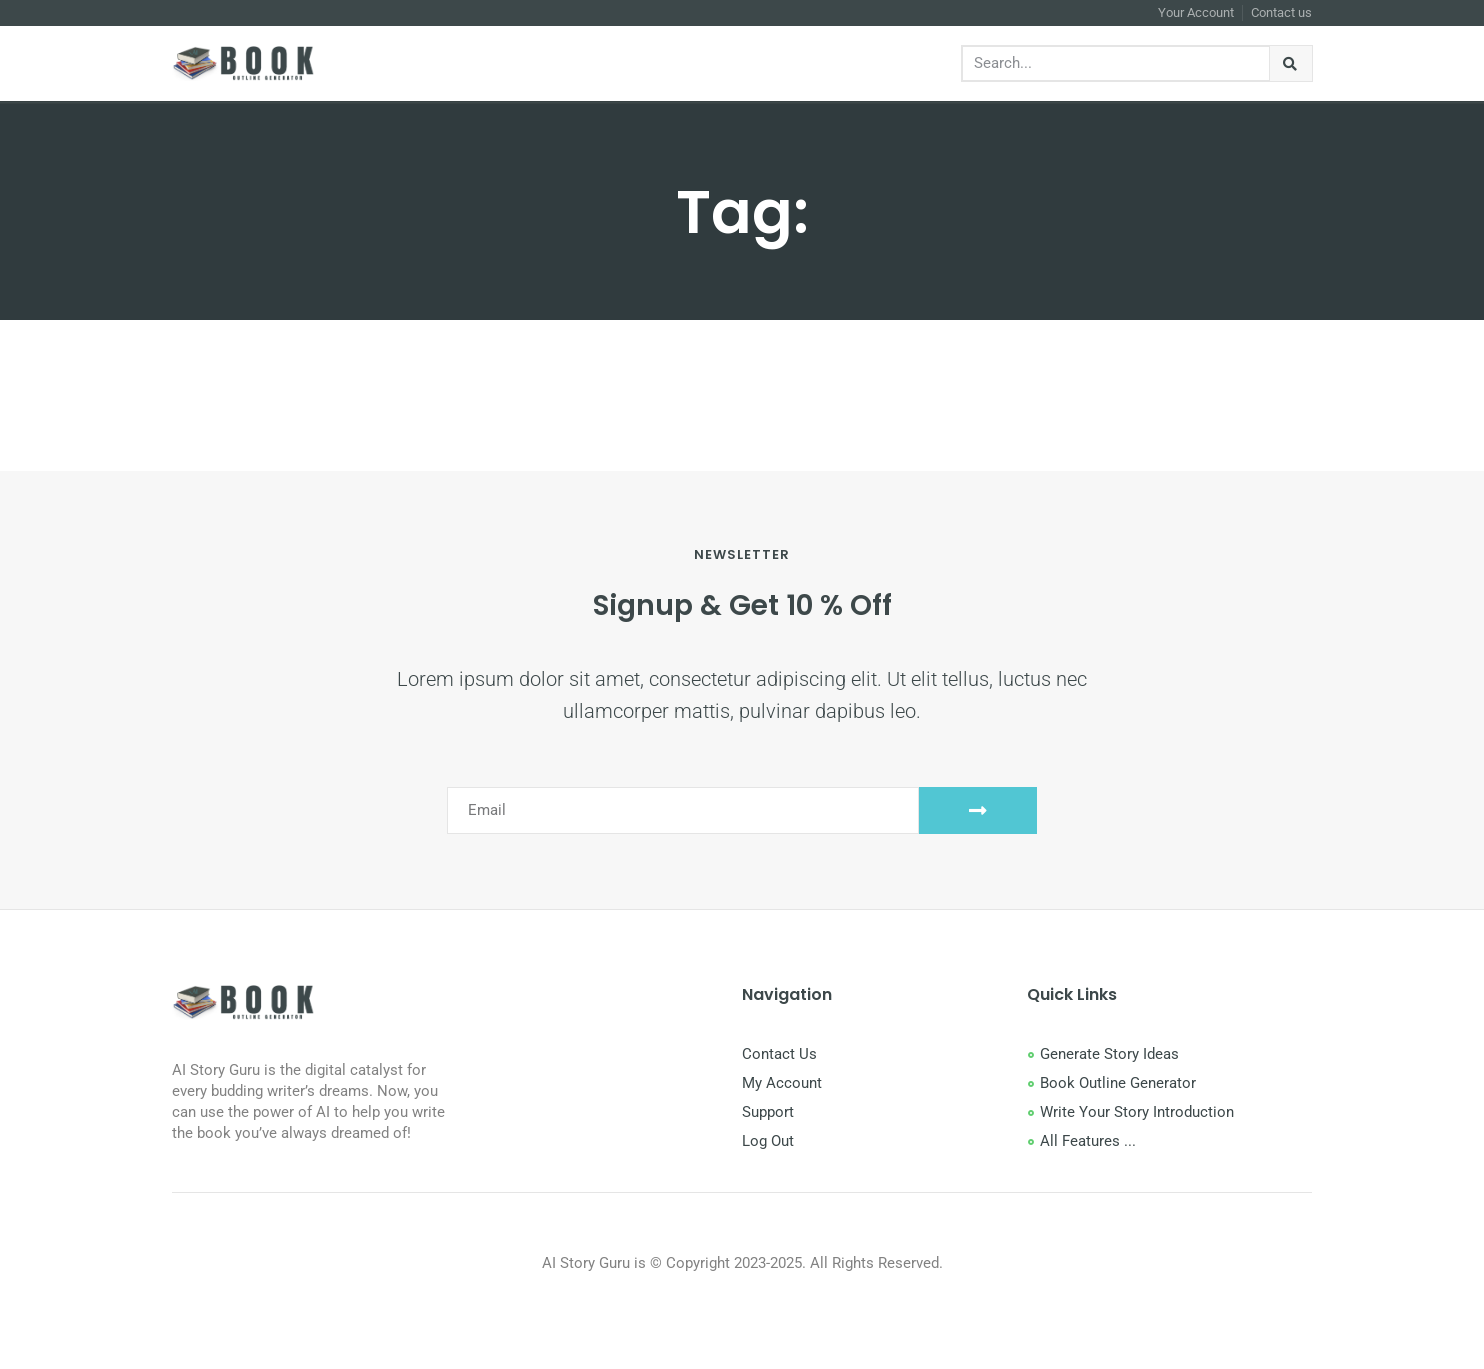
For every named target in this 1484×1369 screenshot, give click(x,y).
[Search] (1291, 63)
